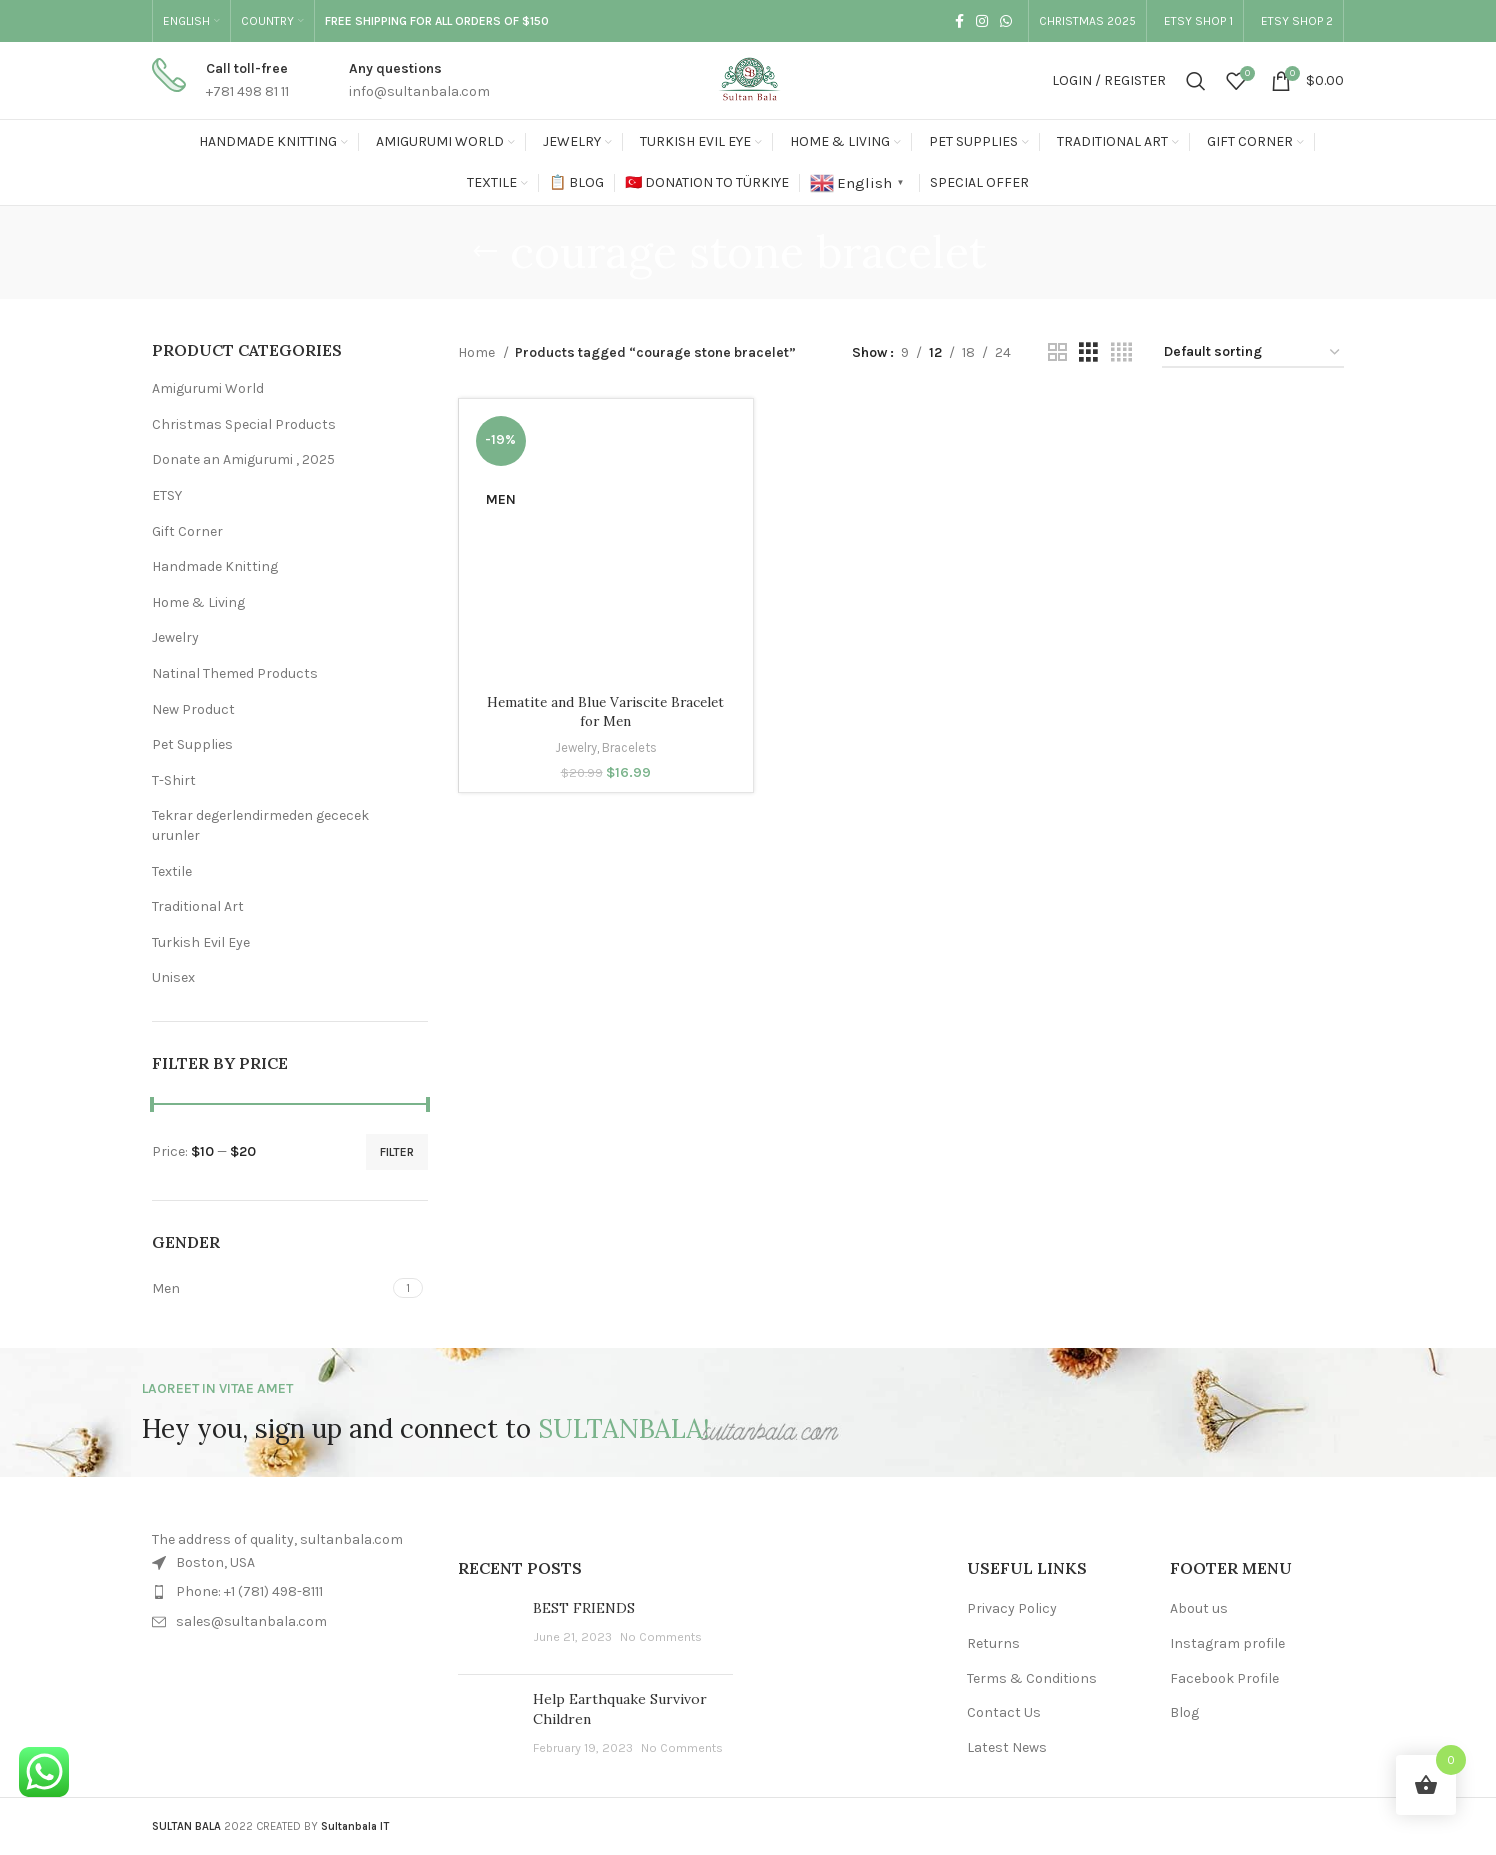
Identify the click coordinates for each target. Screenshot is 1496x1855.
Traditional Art (198, 906)
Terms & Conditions (1032, 1678)
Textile (172, 871)
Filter (397, 1152)
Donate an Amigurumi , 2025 (243, 459)
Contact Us (1004, 1712)
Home (478, 352)
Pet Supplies (192, 744)
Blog (1184, 1712)
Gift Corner (187, 531)
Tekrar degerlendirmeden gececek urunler (260, 825)
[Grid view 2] (1057, 353)
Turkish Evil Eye (201, 942)
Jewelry (175, 637)
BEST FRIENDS (584, 1608)
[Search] (1196, 81)
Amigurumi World (208, 388)
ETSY (167, 495)
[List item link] (290, 1592)
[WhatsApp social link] (1004, 21)
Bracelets (630, 747)
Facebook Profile (1224, 1678)
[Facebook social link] (957, 21)
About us (1199, 1608)
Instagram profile (1227, 1643)
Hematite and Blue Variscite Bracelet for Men (605, 712)
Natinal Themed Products (235, 673)
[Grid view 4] (1121, 353)
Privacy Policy (1012, 1608)
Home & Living (198, 602)
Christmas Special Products (244, 424)
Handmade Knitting (215, 566)
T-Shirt (174, 780)
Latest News (1007, 1747)
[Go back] (485, 252)
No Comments (661, 1636)
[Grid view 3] (1088, 353)
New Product (193, 709)
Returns (993, 1643)
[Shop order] (1253, 353)
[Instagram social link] (980, 21)
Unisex (173, 977)
